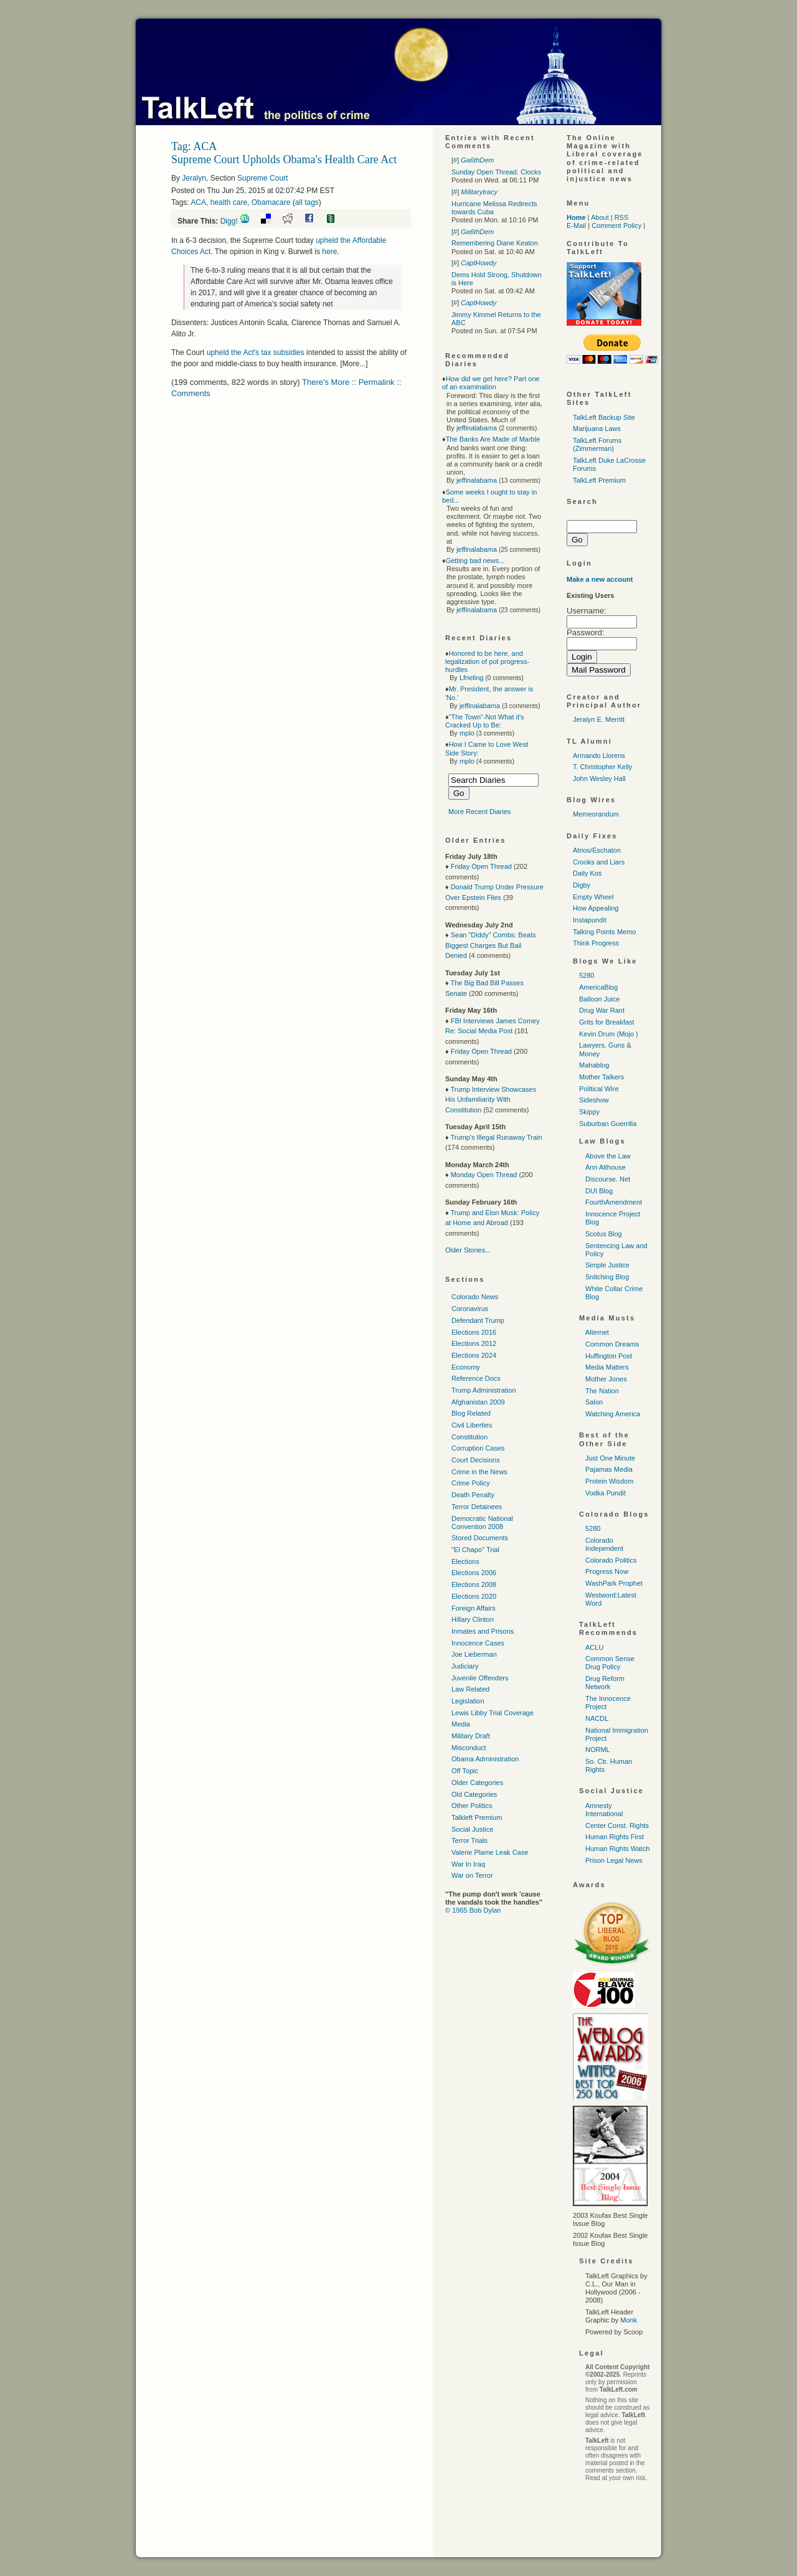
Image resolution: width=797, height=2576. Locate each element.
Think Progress (596, 943)
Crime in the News (479, 1471)
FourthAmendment (613, 1202)
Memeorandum (596, 814)
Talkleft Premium (476, 1817)
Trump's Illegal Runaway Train (496, 1137)
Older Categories (477, 1782)
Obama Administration (485, 1759)
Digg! (229, 221)
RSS (622, 217)
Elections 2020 (473, 1596)
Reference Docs (476, 1378)
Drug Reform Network (605, 1682)
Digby (581, 885)
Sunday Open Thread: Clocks (496, 172)
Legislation (467, 1701)
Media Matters (607, 1367)
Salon (594, 1402)
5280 (586, 975)
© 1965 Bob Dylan (473, 1910)
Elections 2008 (473, 1584)
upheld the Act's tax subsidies (255, 352)
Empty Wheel (593, 897)
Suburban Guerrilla (607, 1123)
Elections (465, 1561)
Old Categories (474, 1794)
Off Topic (464, 1770)
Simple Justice (607, 1265)
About (600, 217)
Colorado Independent (604, 1544)
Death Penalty (472, 1495)
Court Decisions (475, 1460)
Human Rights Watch (617, 1848)
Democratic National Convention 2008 (482, 1522)
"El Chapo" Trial (475, 1549)
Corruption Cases (478, 1448)
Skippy (589, 1111)
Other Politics (471, 1805)
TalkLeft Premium (599, 480)
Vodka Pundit (605, 1493)
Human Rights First (614, 1836)
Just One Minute (610, 1458)
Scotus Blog (603, 1234)
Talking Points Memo (604, 931)
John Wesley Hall (599, 778)
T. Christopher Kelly (602, 766)
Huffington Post (608, 1356)
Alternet (597, 1332)
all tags (307, 202)
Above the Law (608, 1156)
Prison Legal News (614, 1860)
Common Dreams (612, 1344)
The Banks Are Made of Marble (493, 439)
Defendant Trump (477, 1320)
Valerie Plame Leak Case (489, 1852)
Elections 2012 (473, 1343)
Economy (465, 1367)
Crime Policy (470, 1483)
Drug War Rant (602, 1010)
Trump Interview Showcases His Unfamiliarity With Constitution (490, 1100)
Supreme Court (262, 178)
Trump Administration (483, 1390)
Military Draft (470, 1736)
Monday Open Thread (484, 1174)
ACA (198, 202)
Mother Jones (606, 1379)
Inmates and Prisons (482, 1631)
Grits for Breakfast (606, 1022)
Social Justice (472, 1829)
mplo (467, 733)
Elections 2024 (473, 1355)
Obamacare (271, 202)
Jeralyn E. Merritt (599, 719)
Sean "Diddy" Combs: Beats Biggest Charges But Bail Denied (490, 945)
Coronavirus (469, 1308)
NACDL (596, 1718)
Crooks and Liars (599, 862)
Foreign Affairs (473, 1608)
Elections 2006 (473, 1572)
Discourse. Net (607, 1179)
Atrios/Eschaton (597, 850)
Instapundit (589, 920)
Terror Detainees (476, 1506)
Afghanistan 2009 (478, 1402)
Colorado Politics (611, 1560)
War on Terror (472, 1875)
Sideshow (594, 1100)
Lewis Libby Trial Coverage (492, 1713)
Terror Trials (469, 1840)
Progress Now (606, 1571)
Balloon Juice (599, 999)
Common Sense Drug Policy (609, 1662)
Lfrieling (472, 677)
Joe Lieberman (474, 1654)
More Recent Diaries (479, 811)
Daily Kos (587, 873)
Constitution (469, 1437)
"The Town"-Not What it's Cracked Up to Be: (484, 721)
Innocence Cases (477, 1643)
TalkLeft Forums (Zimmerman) (597, 444)
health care (228, 202)
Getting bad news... (475, 560)
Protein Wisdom (609, 1481)
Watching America (612, 1414)
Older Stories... (468, 1250)
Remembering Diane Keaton (494, 243)
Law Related (470, 1689)
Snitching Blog (607, 1277)
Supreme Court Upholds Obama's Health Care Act (284, 159)
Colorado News (474, 1296)
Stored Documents (479, 1537)
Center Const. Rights (617, 1825)
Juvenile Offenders (480, 1678)
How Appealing (595, 908)
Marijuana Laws (597, 428)
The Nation (602, 1391)
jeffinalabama (476, 428)
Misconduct (468, 1747)
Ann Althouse (605, 1167)
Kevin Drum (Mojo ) (608, 1034)
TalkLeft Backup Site (604, 417)
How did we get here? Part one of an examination (491, 383)
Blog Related (471, 1413)
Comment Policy (616, 225)
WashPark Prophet (614, 1583)
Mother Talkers (601, 1077)
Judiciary (464, 1666)
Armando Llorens (599, 755)
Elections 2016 (473, 1332)
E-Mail (576, 225)
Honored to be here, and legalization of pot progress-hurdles (487, 661)
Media (460, 1724)
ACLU (594, 1647)
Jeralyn (194, 178)
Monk (628, 2320)
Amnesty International (604, 1809)
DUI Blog (599, 1191)
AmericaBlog (598, 987)
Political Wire (599, 1088)
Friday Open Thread (481, 866)
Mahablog (594, 1065)
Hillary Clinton (472, 1619)
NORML (597, 1749)
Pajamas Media (609, 1469)
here (329, 251)
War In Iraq (468, 1864)
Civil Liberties (471, 1425)
